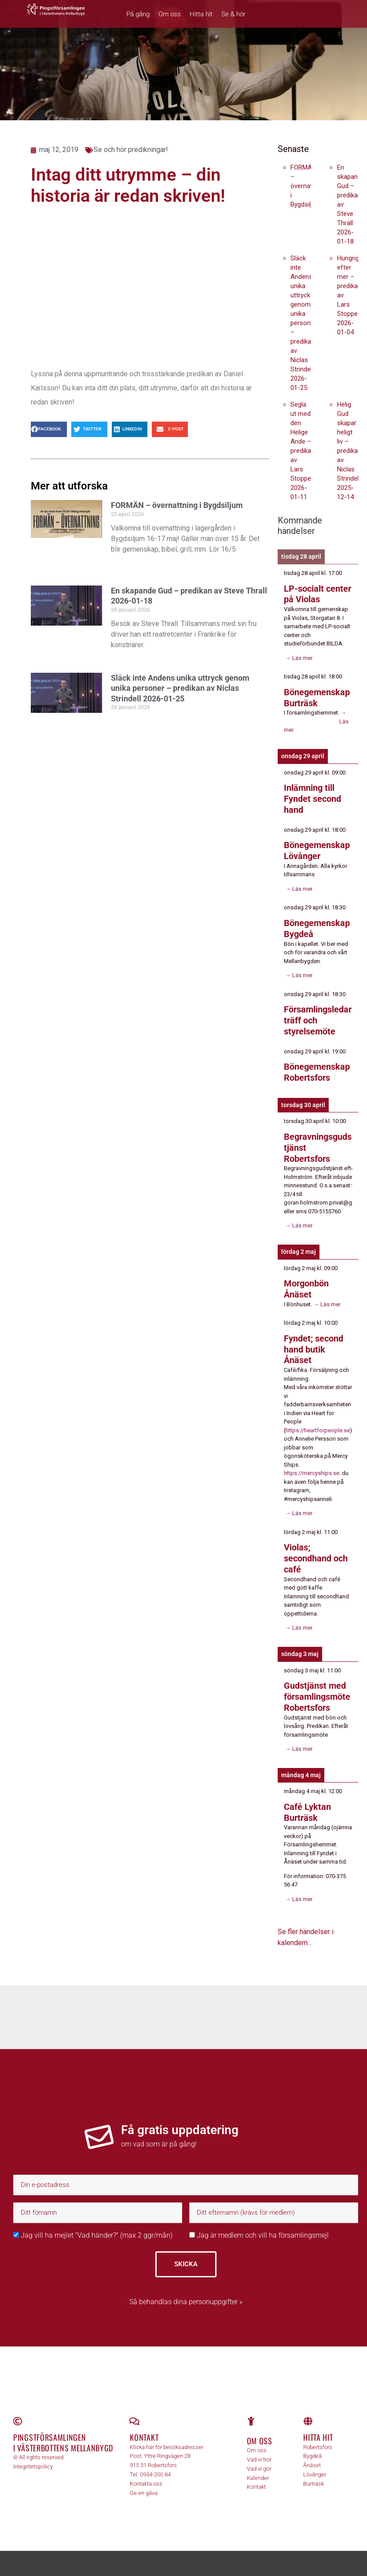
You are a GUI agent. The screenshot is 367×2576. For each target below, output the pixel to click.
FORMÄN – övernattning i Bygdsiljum (177, 505)
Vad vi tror (259, 2448)
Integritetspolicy (33, 2454)
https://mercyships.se (311, 1464)
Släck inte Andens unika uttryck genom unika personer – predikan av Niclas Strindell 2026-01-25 (180, 688)
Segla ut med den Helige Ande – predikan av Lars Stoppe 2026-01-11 (302, 450)
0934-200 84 (155, 2462)
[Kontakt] (134, 2410)
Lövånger (314, 2462)
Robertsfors (317, 2435)
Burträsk (313, 2472)
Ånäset (312, 2453)
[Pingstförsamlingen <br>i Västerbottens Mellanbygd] (17, 2410)
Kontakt (144, 2425)
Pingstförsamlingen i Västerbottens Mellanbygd (63, 2431)
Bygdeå (312, 2444)
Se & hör (233, 14)
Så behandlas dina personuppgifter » (185, 2290)
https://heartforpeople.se (318, 1421)
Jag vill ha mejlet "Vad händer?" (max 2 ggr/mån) (92, 2223)
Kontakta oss (146, 2472)
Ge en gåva (144, 2481)
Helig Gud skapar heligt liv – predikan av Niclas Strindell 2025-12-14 (349, 450)
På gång (138, 14)
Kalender (258, 2466)
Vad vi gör (259, 2457)
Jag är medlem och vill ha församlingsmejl (259, 2223)
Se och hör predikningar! (131, 149)
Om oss (169, 14)
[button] (49, 429)
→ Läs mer (298, 657)
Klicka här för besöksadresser (166, 2435)
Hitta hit (201, 14)
